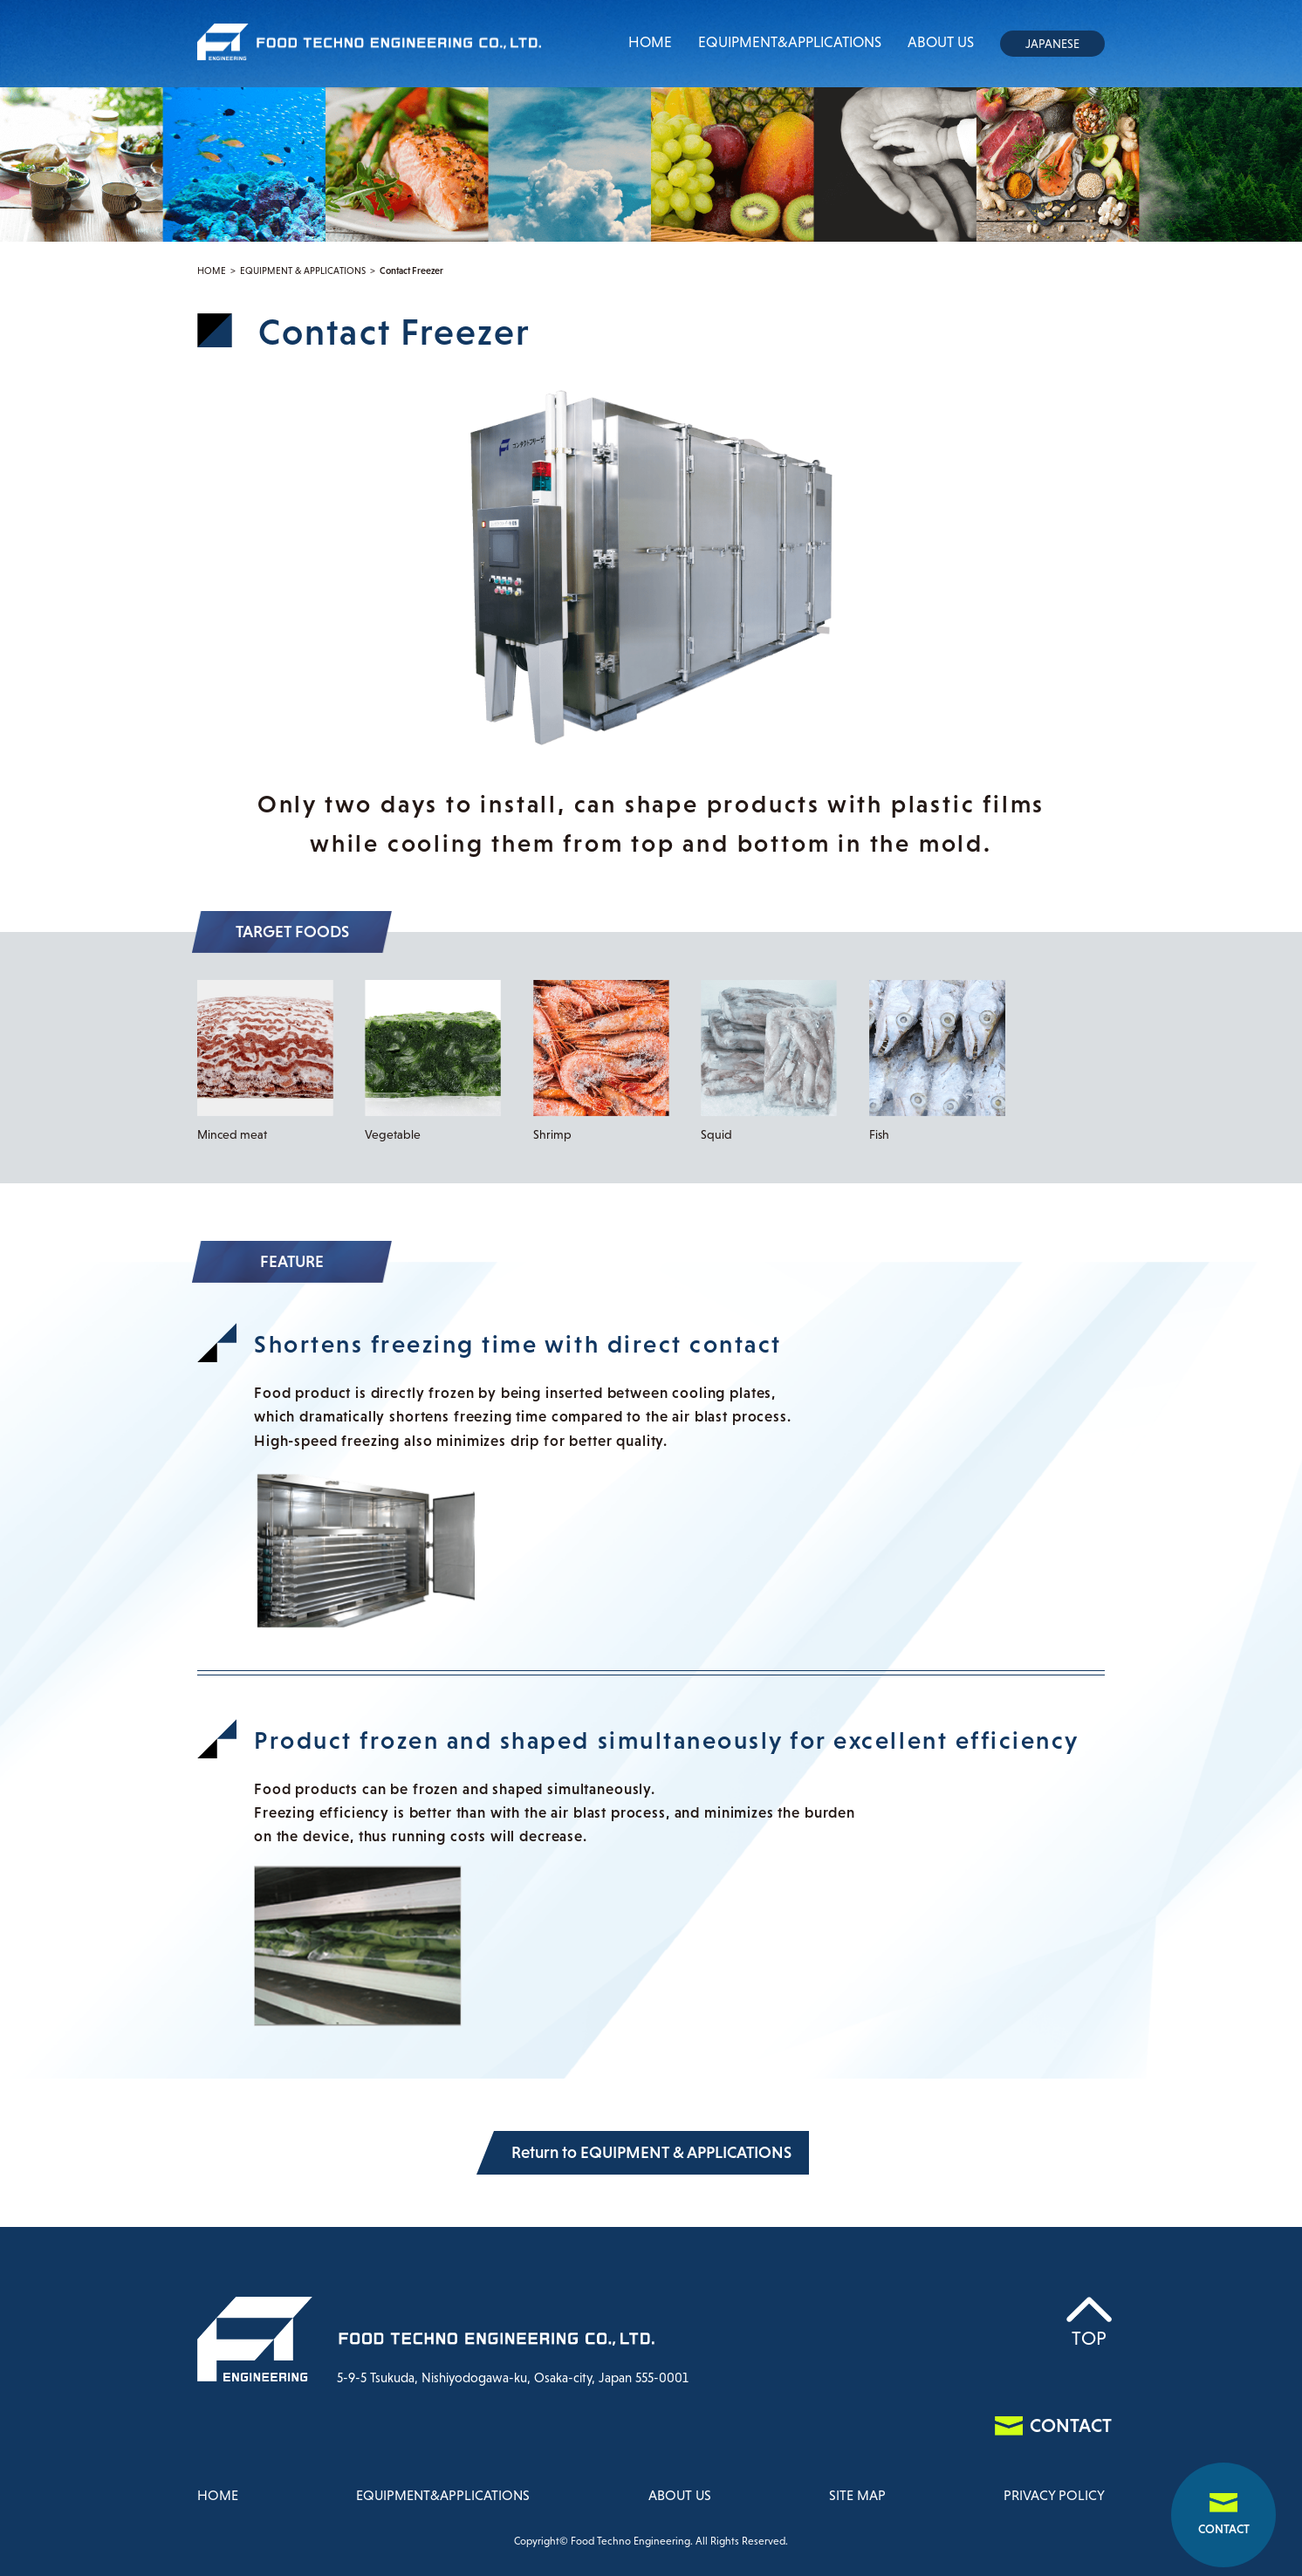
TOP (1089, 2338)
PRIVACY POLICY (1054, 2495)
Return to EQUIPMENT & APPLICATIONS (651, 2152)
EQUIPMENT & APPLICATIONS (303, 270)
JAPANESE (1052, 44)
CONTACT (1224, 2529)
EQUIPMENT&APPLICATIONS (789, 42)
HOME (650, 42)
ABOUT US (941, 42)
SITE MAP (857, 2495)
